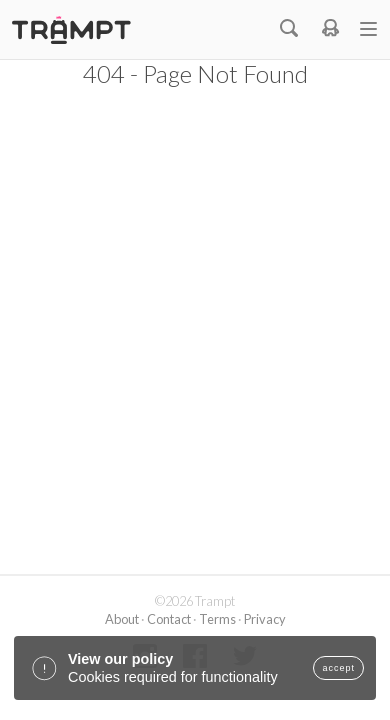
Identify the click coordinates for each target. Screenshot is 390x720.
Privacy (265, 619)
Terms (217, 619)
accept (338, 668)
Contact (169, 619)
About (122, 619)
